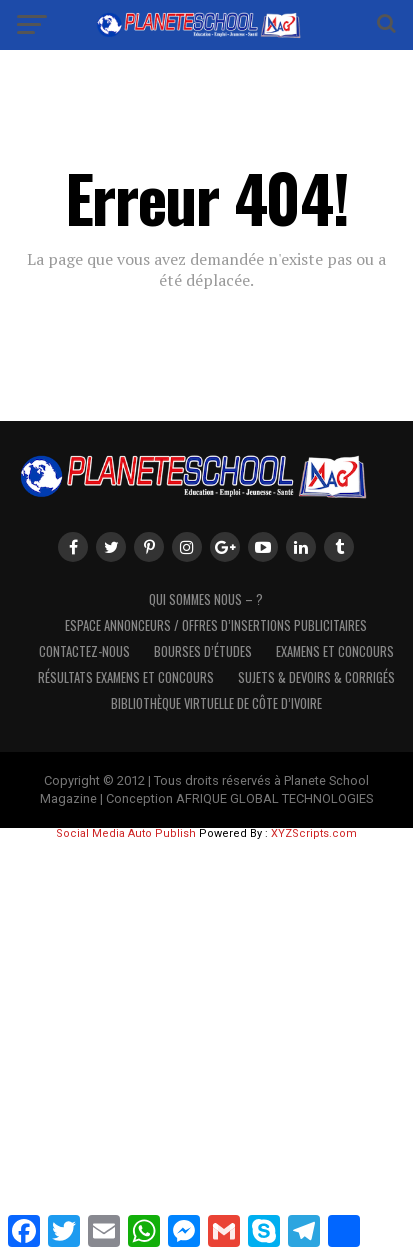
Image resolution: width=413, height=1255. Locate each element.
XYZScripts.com (314, 833)
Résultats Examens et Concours (126, 677)
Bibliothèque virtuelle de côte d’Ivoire (216, 703)
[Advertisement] (206, 1045)
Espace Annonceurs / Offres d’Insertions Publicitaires (216, 625)
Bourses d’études (203, 651)
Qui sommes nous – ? (206, 599)
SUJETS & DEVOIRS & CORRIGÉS (316, 677)
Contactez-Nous (84, 651)
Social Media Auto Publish (126, 833)
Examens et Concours (335, 651)
